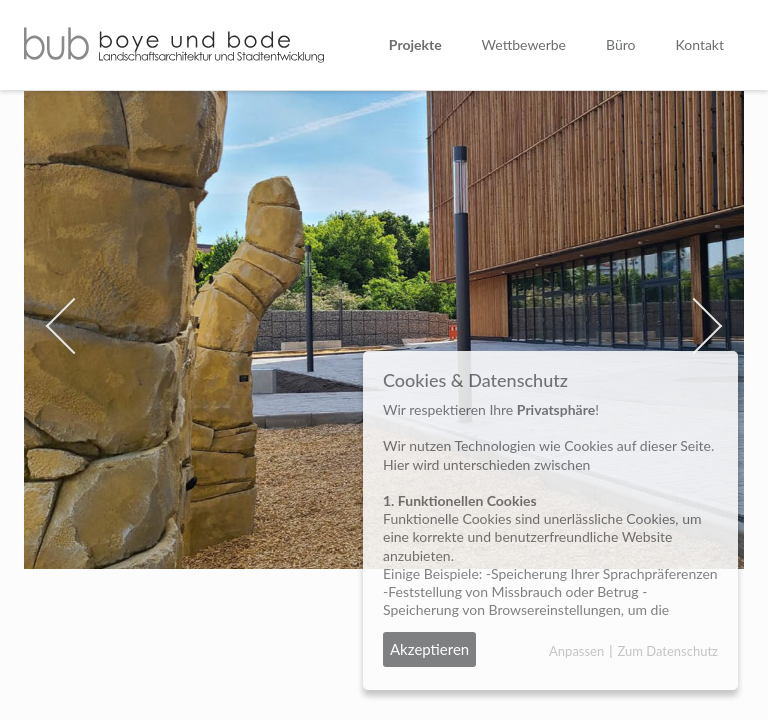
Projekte (415, 44)
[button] (78, 330)
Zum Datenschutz (667, 651)
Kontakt (699, 44)
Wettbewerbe (524, 44)
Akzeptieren (429, 649)
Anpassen (576, 651)
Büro (620, 44)
